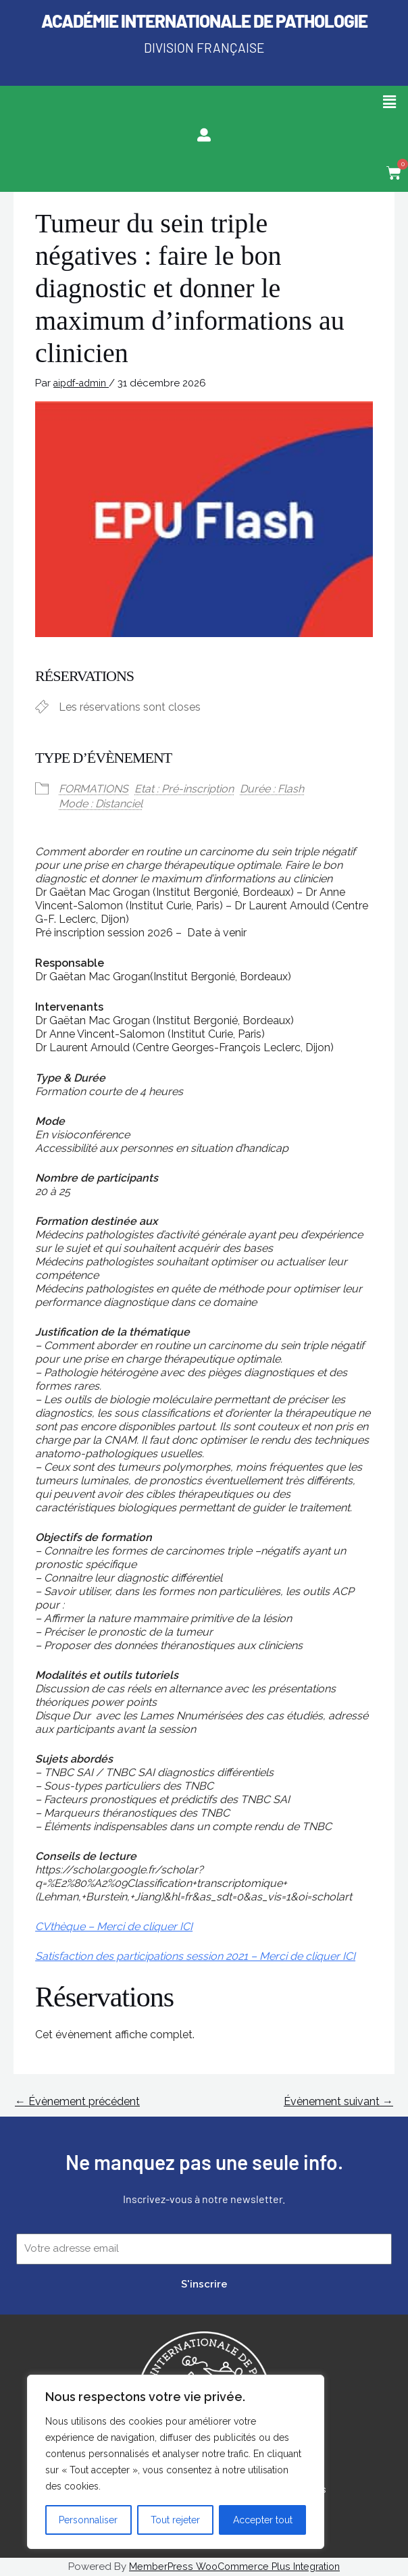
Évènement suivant (338, 2101)
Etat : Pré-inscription (184, 788)
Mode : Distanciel (101, 803)
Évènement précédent (77, 2101)
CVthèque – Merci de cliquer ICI (114, 1926)
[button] (389, 101)
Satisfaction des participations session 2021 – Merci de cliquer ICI (195, 1956)
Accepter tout (262, 2520)
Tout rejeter (175, 2520)
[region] (175, 2462)
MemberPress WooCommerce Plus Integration (234, 2566)
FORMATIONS (93, 788)
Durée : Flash (272, 788)
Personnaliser (88, 2520)
